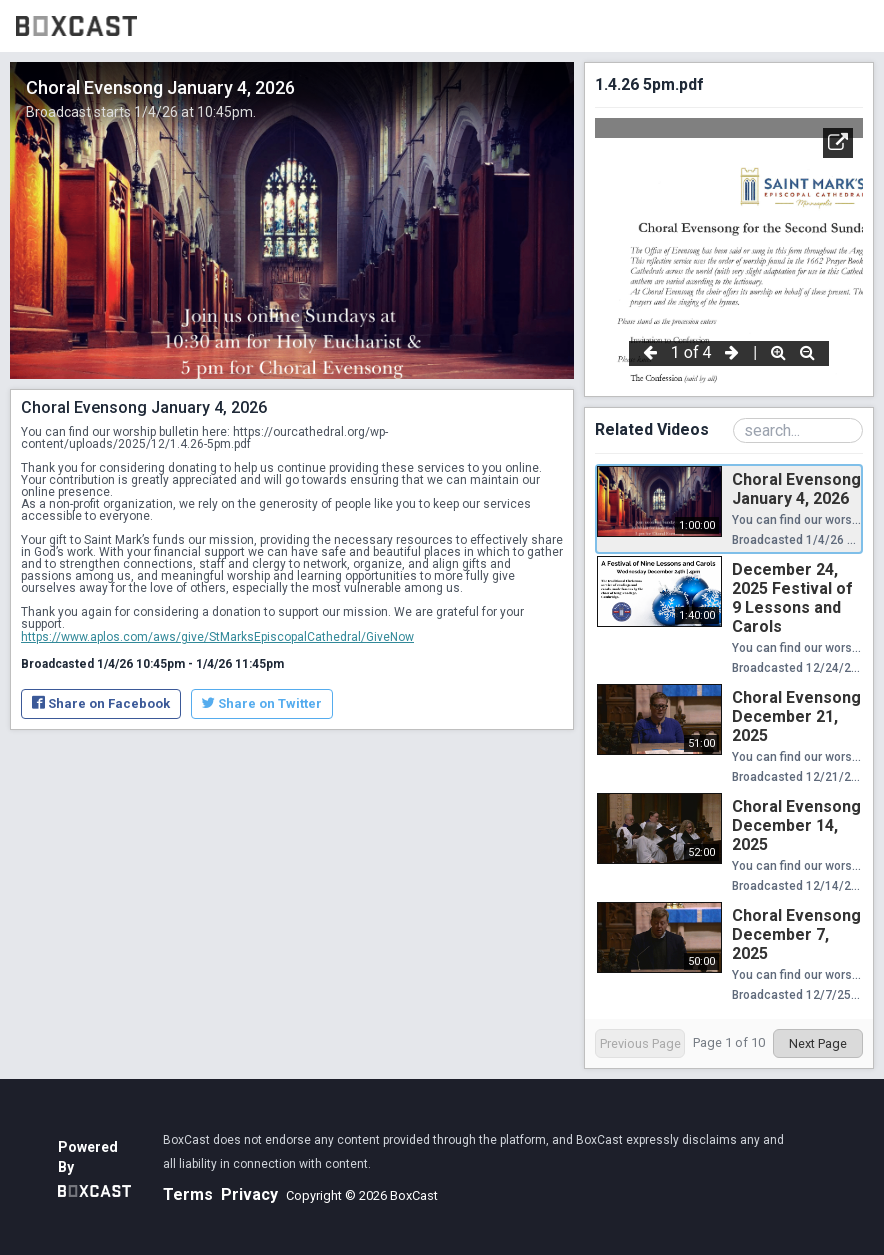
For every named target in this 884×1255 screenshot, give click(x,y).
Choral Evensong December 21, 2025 (796, 716)
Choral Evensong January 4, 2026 (796, 489)
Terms (188, 1194)
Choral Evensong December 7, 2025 (796, 934)
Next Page (818, 1043)
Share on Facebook (101, 703)
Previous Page (640, 1043)
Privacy (249, 1194)
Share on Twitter (262, 703)
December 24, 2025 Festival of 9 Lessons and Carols (792, 598)
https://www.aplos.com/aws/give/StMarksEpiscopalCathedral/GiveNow (217, 637)
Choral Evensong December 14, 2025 (796, 825)
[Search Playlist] (798, 430)
